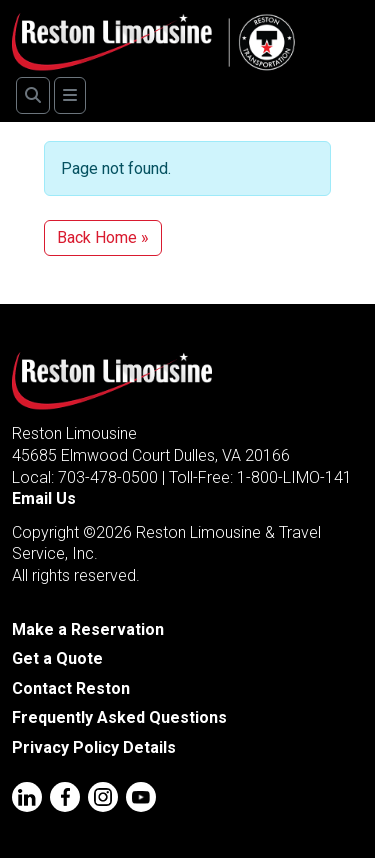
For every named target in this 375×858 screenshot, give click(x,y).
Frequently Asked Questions (119, 717)
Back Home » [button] (103, 237)
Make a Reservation (88, 629)
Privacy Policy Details (94, 747)
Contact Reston (71, 688)
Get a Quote (57, 658)
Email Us (44, 498)
